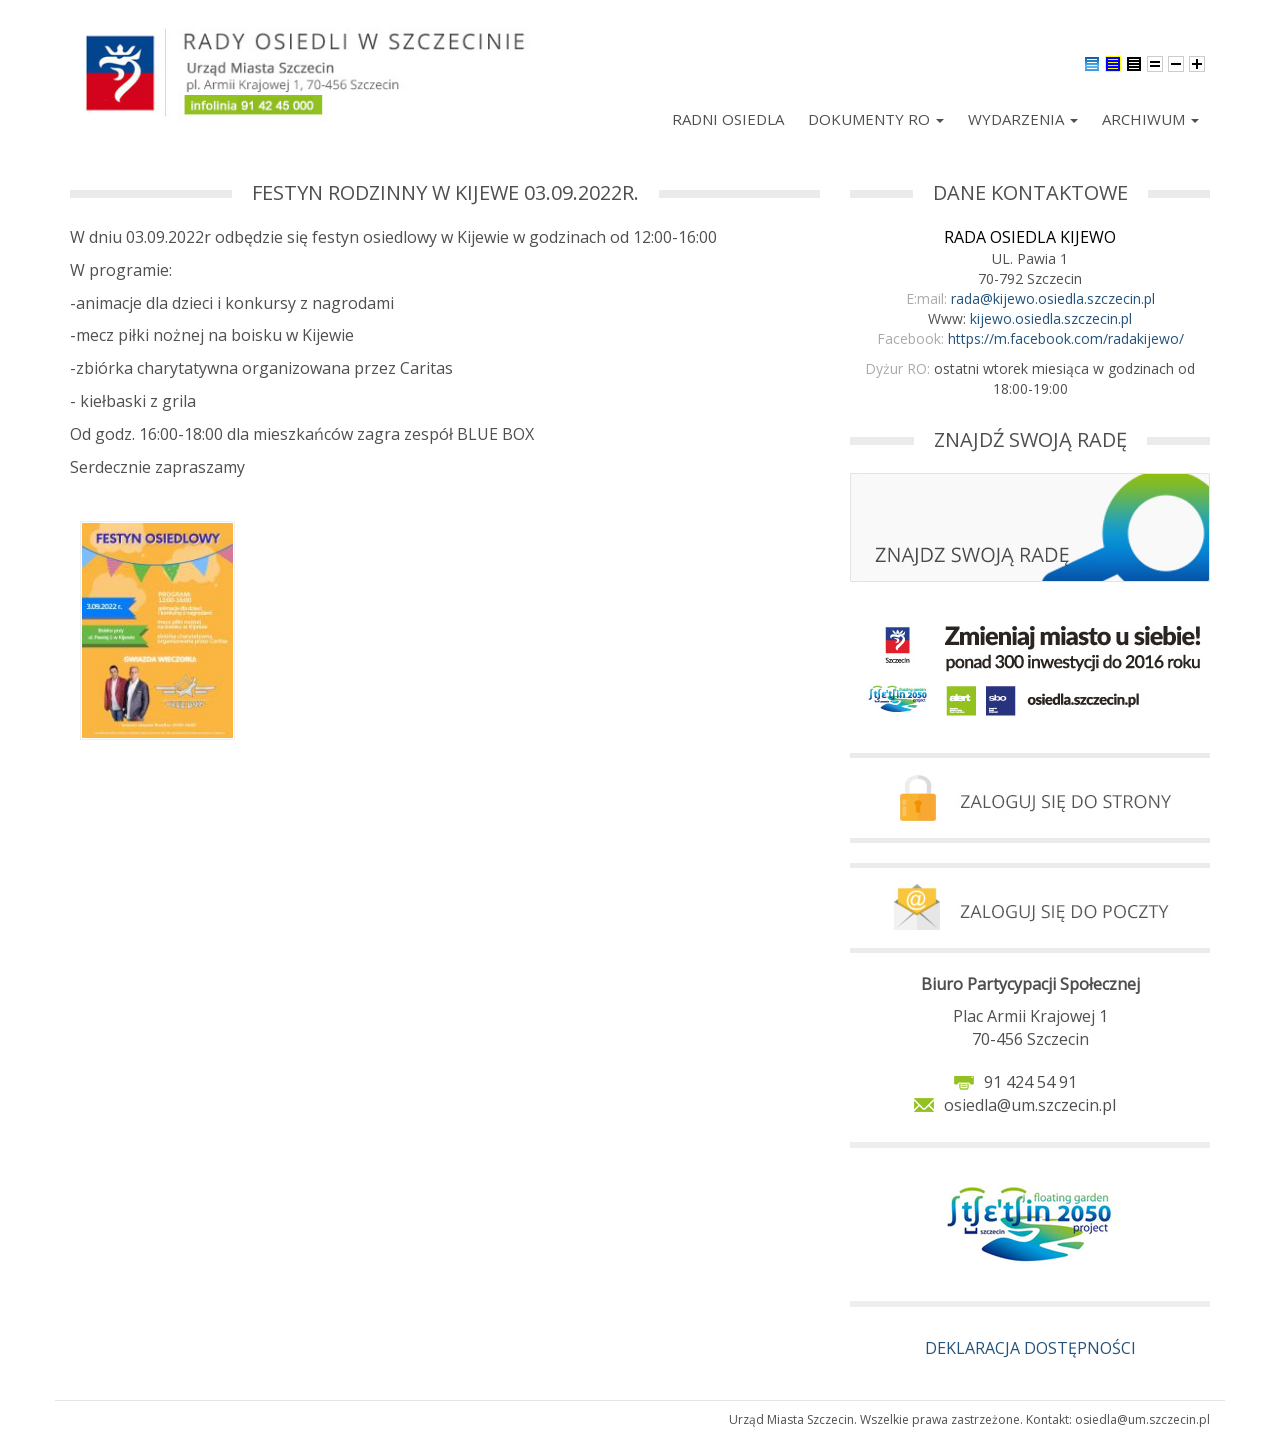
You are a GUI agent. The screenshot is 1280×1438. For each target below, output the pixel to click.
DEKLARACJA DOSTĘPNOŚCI (1030, 1348)
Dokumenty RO (876, 119)
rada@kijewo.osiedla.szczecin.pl (1053, 298)
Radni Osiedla (728, 119)
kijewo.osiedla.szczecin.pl (1051, 318)
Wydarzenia (1023, 119)
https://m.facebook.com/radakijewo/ (1066, 338)
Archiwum (1150, 119)
